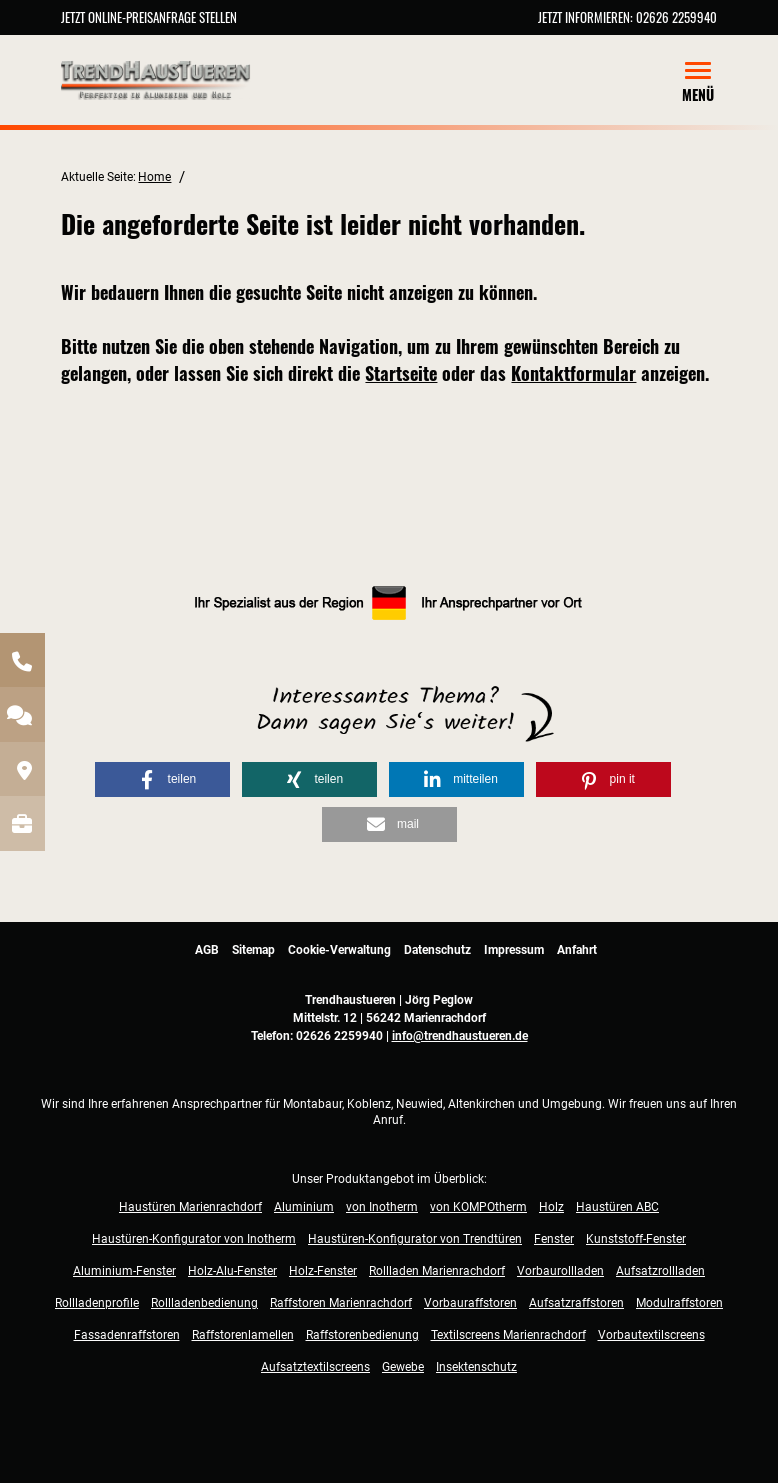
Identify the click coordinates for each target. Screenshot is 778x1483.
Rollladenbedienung (204, 1303)
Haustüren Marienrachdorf (190, 1207)
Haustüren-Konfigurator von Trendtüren (415, 1239)
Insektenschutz (476, 1367)
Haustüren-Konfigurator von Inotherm (194, 1239)
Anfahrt (577, 950)
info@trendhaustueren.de (460, 1036)
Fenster (554, 1239)
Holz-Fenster (323, 1271)
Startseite (401, 373)
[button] (162, 779)
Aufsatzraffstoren (576, 1303)
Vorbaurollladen (560, 1271)
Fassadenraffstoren (127, 1335)
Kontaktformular (573, 373)
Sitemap (253, 950)
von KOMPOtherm (478, 1207)
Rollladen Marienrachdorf (437, 1271)
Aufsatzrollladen (660, 1271)
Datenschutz (437, 950)
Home (154, 177)
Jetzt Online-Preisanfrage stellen (149, 17)
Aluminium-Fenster (124, 1271)
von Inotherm (382, 1207)
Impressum (514, 950)
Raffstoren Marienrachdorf (341, 1303)
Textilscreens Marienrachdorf (508, 1335)
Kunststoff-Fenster (636, 1239)
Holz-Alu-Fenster (232, 1271)
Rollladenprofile (97, 1303)
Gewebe (403, 1367)
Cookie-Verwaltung (339, 950)
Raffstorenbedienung (362, 1335)
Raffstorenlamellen (243, 1335)
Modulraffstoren (679, 1303)
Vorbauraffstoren (470, 1303)
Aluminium (304, 1207)
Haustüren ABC (617, 1207)
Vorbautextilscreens (651, 1335)
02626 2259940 (676, 17)
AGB (207, 950)
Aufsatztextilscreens (315, 1367)
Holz (551, 1207)
